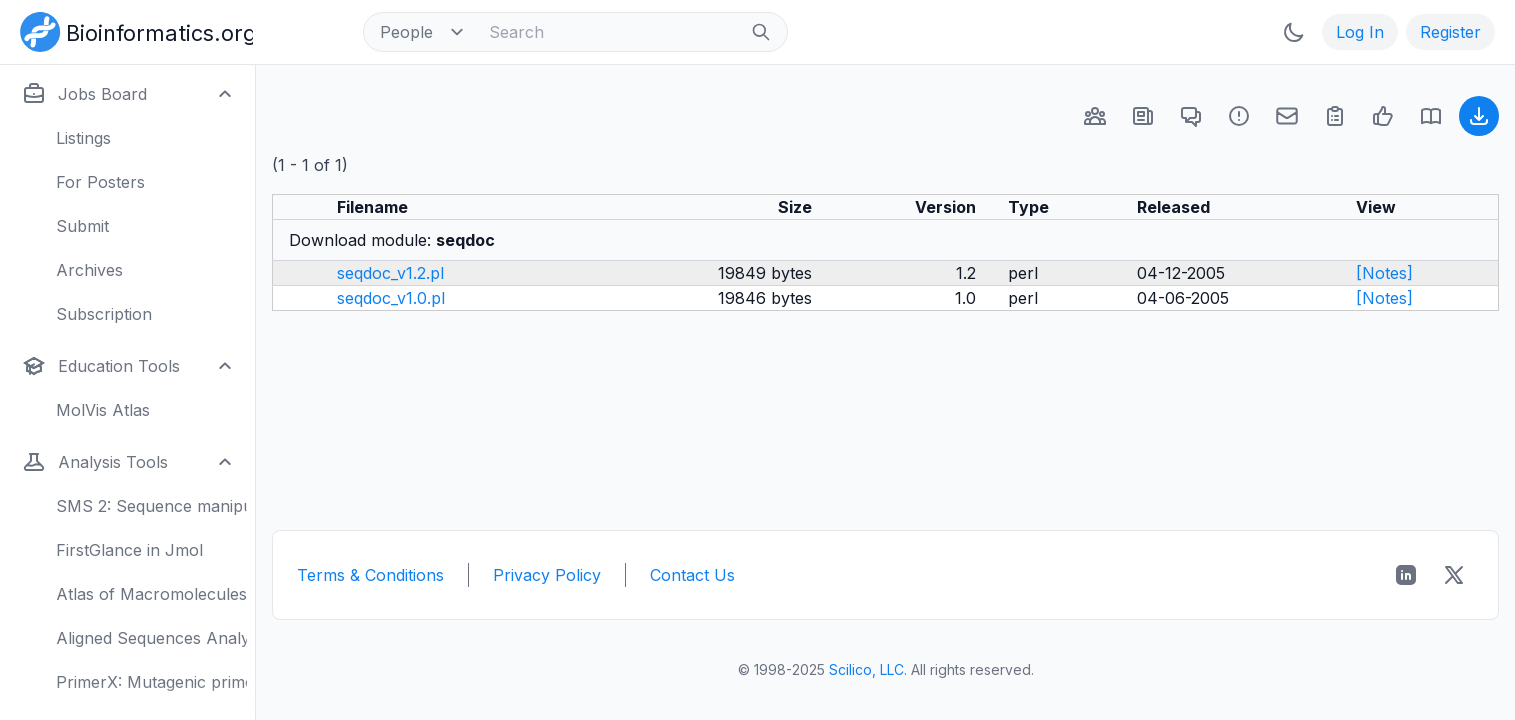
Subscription (104, 314)
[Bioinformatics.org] (132, 30)
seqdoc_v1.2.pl (390, 273)
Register (1450, 32)
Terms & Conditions (370, 575)
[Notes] (1384, 273)
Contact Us (692, 575)
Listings (83, 138)
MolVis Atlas (103, 410)
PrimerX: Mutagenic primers (151, 682)
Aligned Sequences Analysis (151, 638)
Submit (82, 226)
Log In (1360, 32)
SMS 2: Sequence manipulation (151, 506)
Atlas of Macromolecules (151, 594)
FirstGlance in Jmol (129, 550)
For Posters (100, 182)
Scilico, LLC (866, 669)
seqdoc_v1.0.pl (391, 298)
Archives (89, 270)
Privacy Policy (547, 575)
